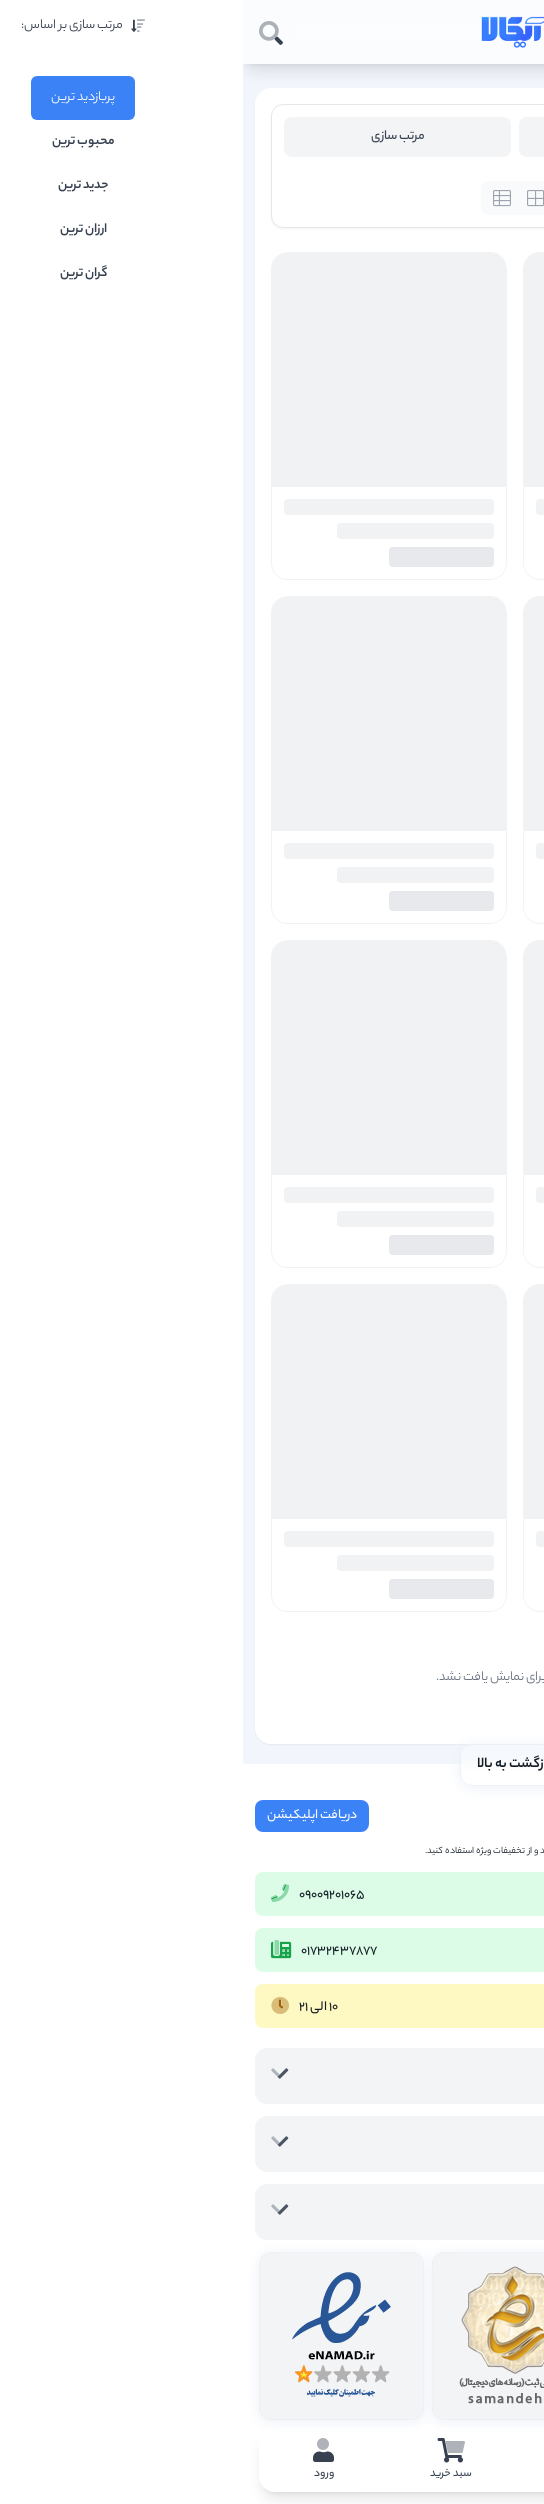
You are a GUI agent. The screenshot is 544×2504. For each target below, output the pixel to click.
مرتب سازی (155, 136)
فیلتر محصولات (389, 136)
